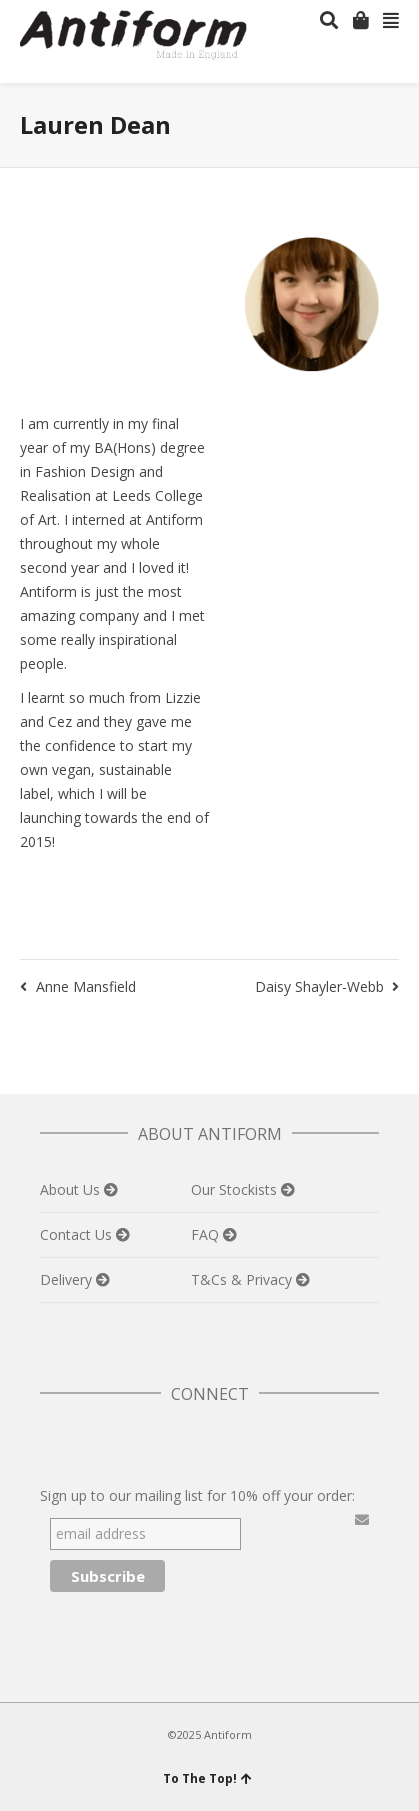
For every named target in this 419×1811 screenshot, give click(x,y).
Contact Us (78, 1234)
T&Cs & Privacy (243, 1279)
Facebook (100, 1444)
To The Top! (207, 1778)
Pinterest (144, 1444)
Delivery (68, 1279)
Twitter (56, 1444)
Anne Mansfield (86, 986)
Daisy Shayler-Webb (319, 986)
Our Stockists (236, 1189)
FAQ (207, 1234)
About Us (72, 1189)
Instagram (188, 1444)
